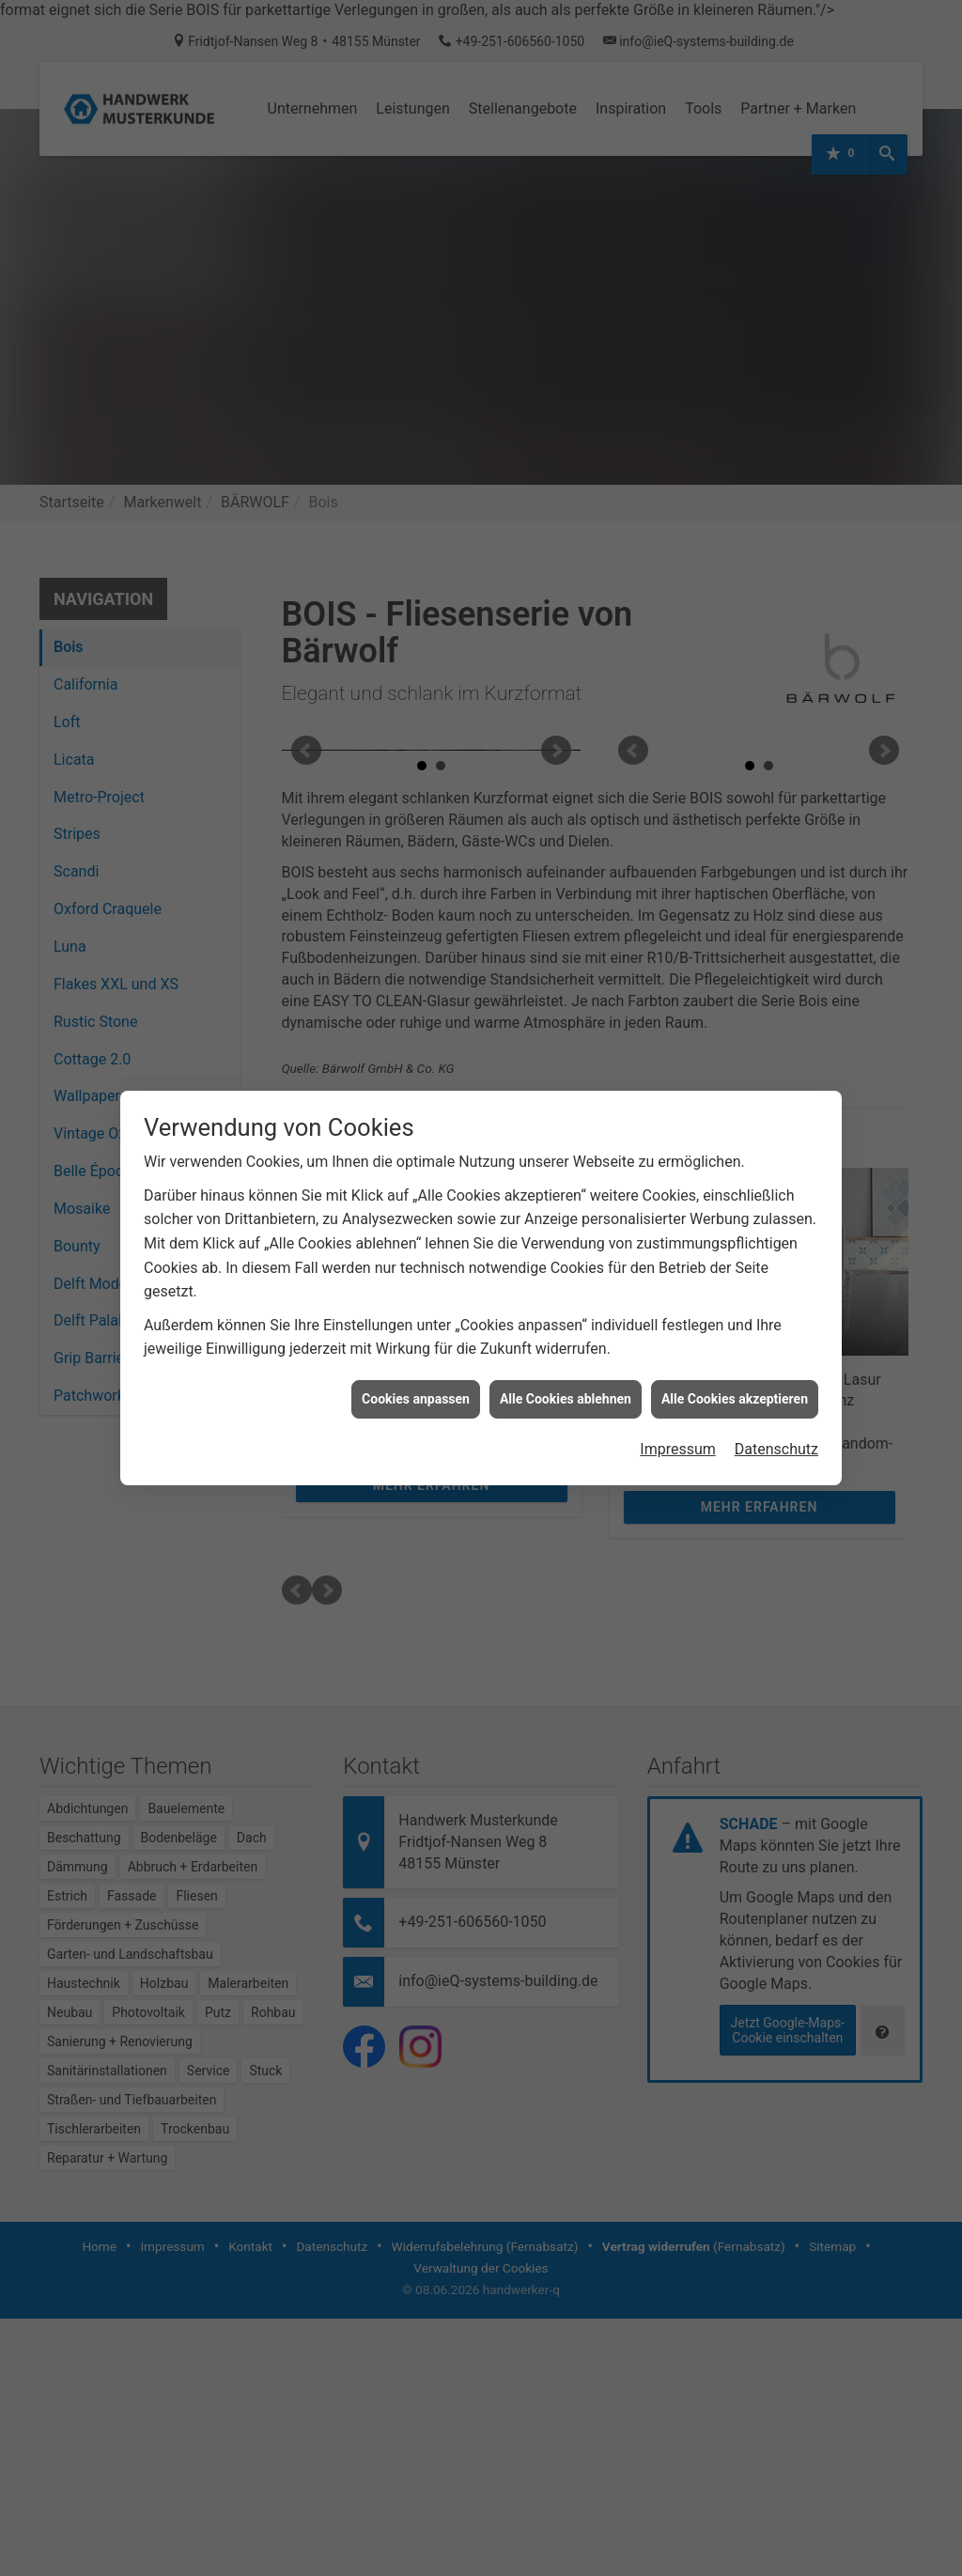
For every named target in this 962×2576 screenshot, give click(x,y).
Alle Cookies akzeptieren (734, 1120)
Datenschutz (776, 1172)
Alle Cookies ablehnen (565, 1120)
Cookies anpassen (416, 1120)
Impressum (678, 1172)
